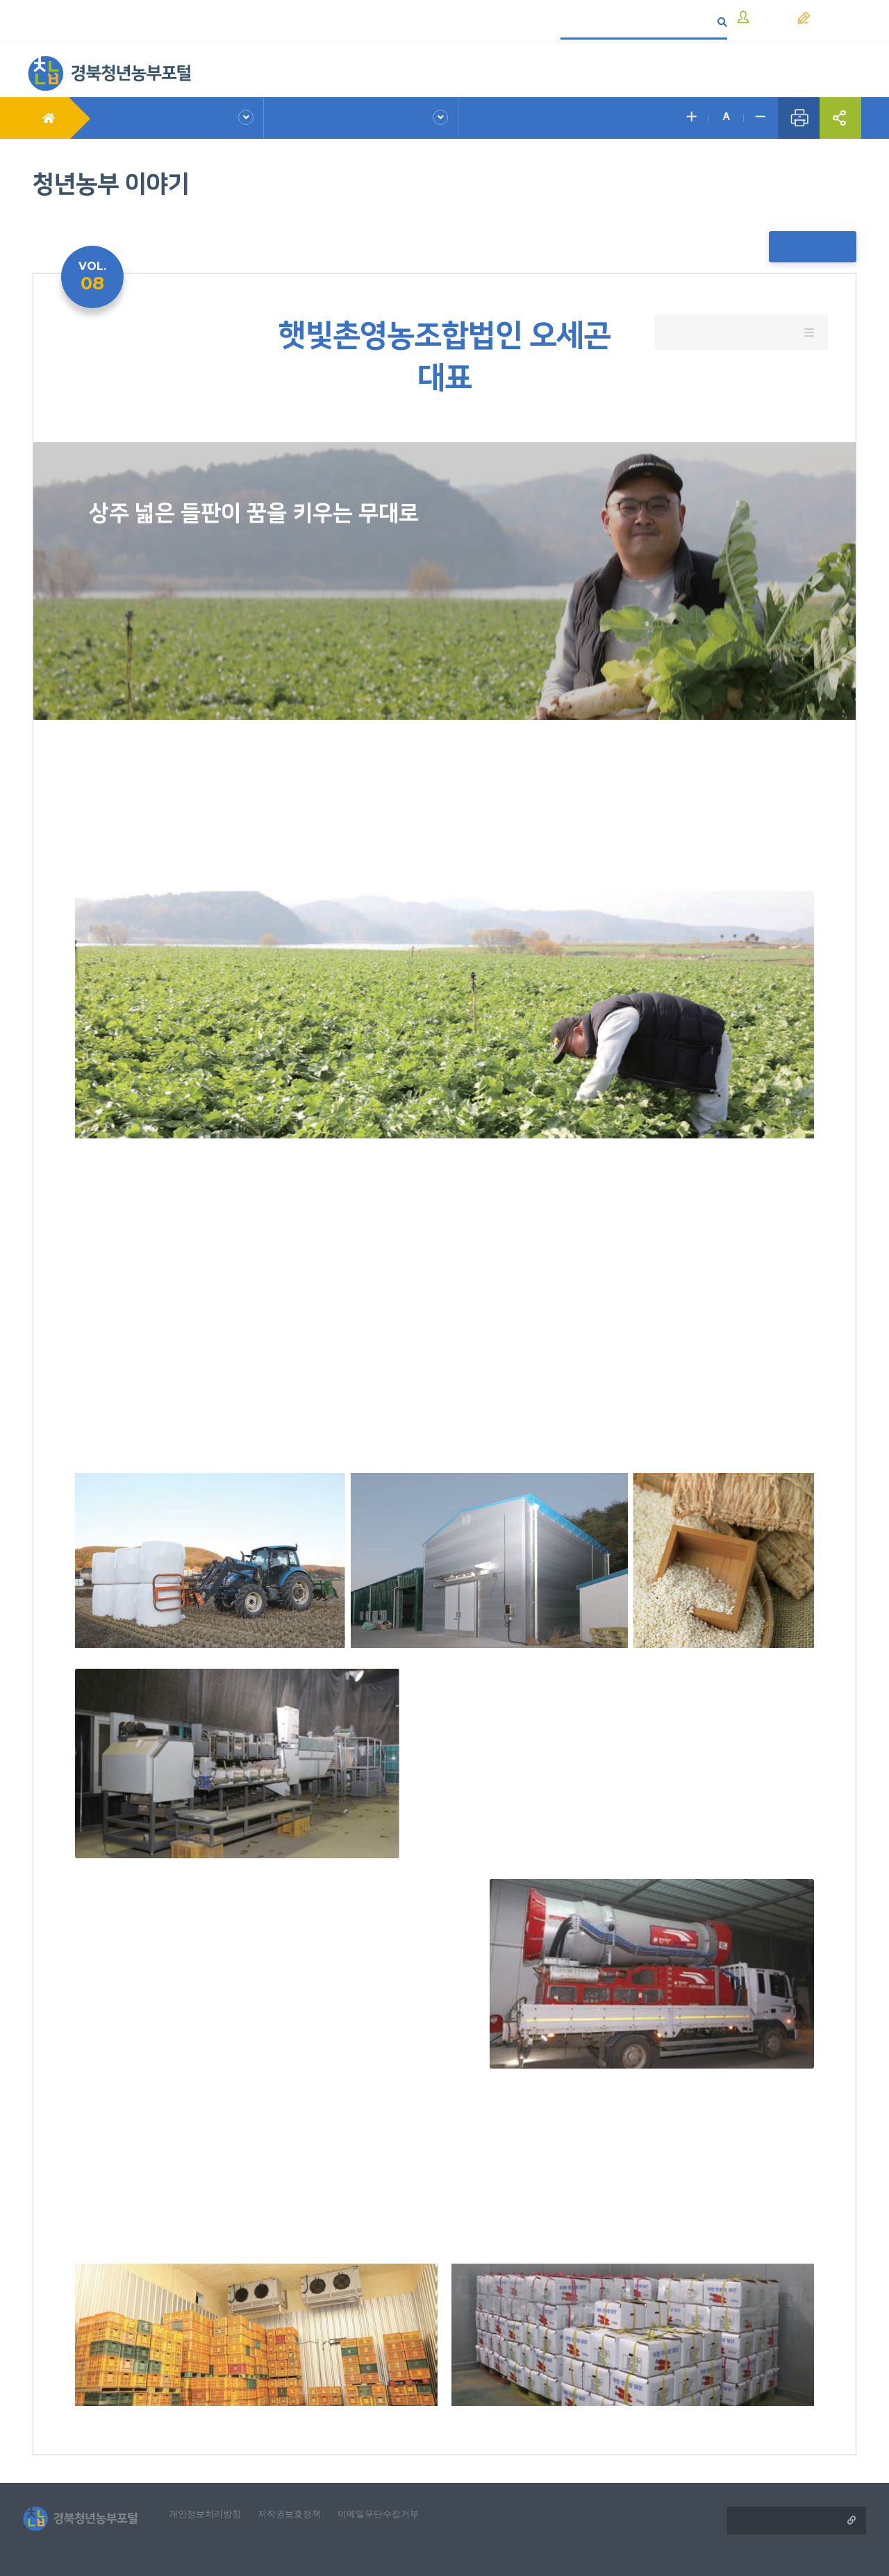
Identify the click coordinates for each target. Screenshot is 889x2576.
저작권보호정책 (302, 2490)
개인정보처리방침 (212, 2490)
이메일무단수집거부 (396, 2490)
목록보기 (817, 246)
